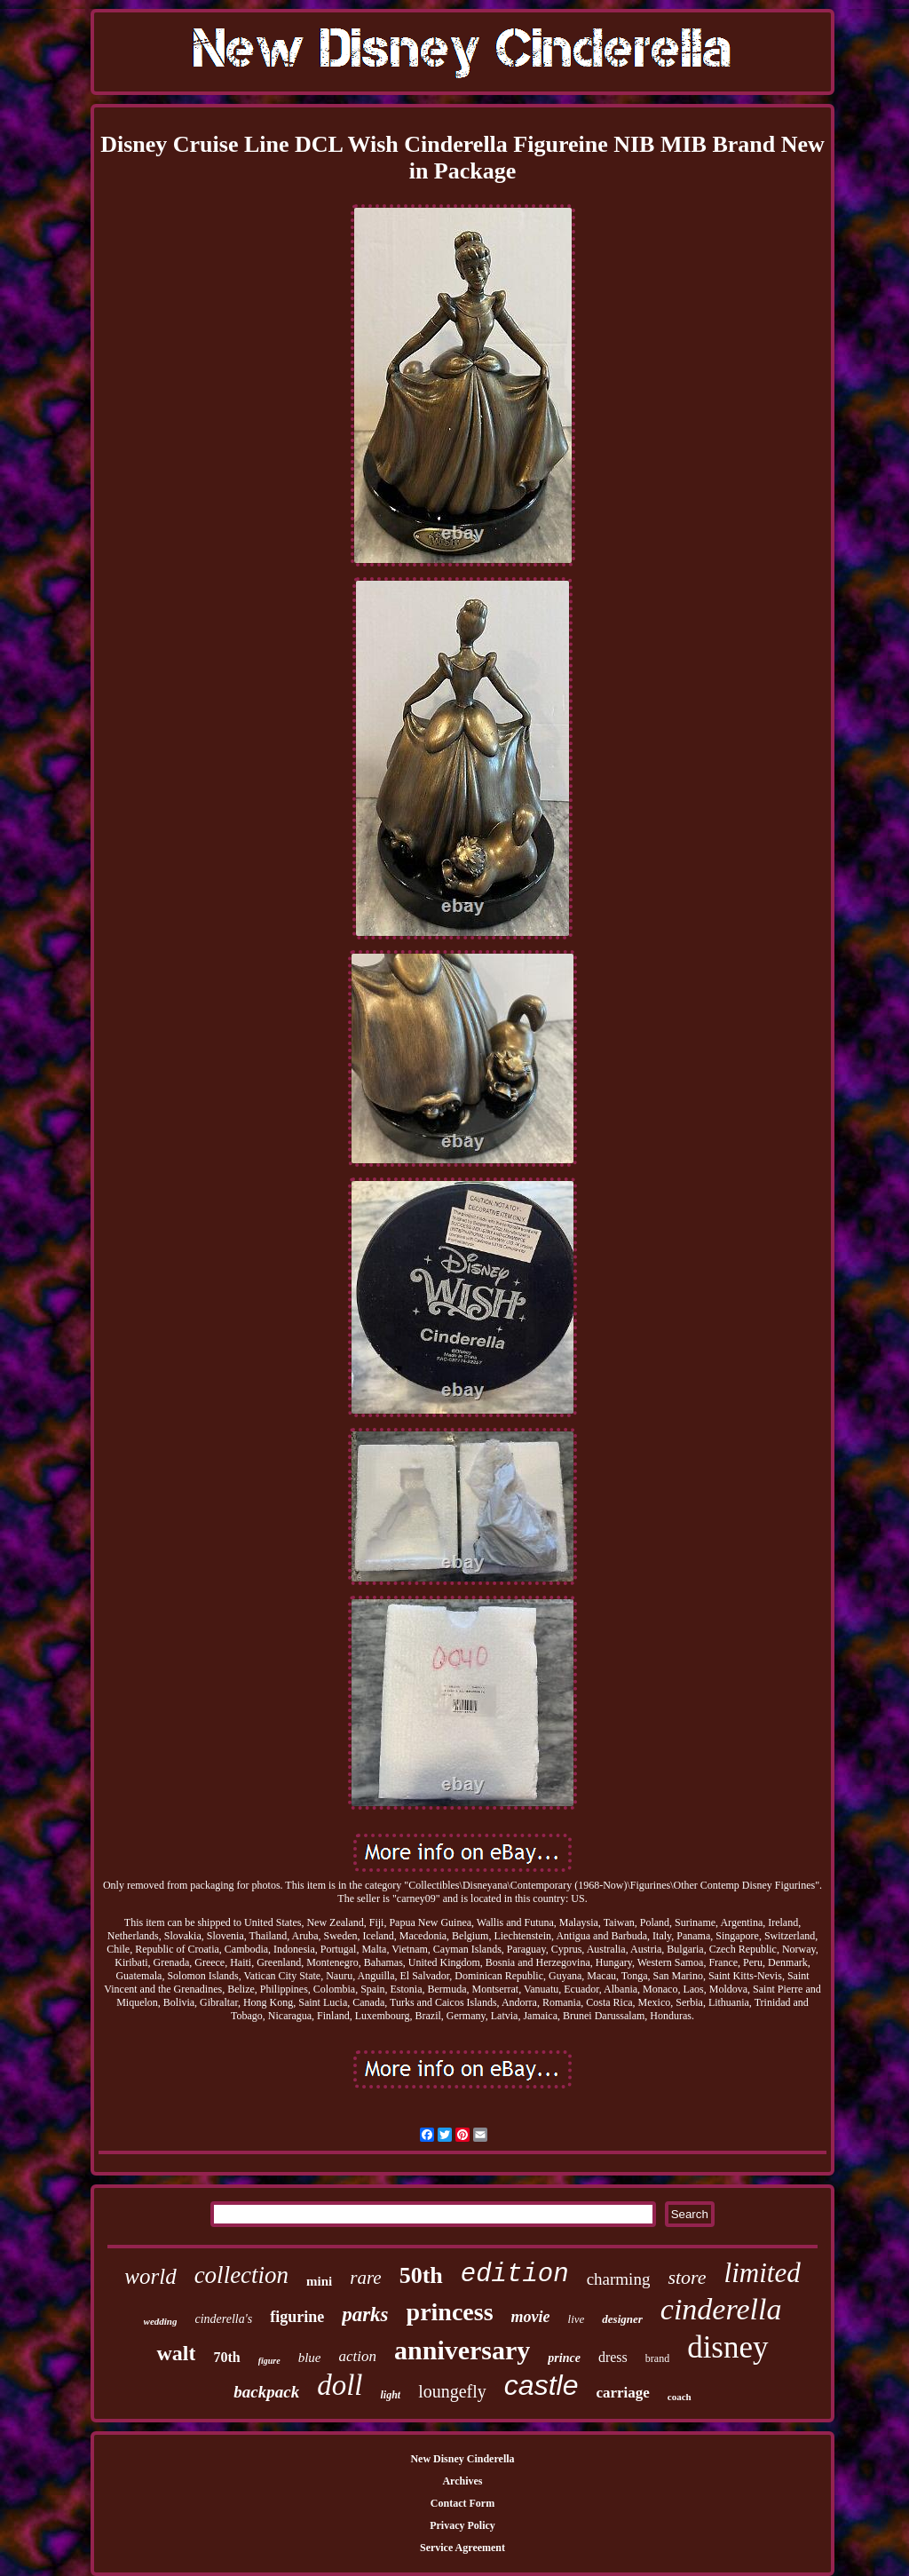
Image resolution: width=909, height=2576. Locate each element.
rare (365, 2277)
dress (613, 2357)
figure (269, 2361)
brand (657, 2358)
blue (309, 2357)
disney (727, 2347)
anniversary (462, 2350)
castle (541, 2385)
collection (241, 2275)
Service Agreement (462, 2547)
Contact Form (462, 2503)
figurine (297, 2317)
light (390, 2395)
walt (175, 2353)
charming (619, 2279)
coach (680, 2396)
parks (365, 2314)
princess (450, 2312)
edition (515, 2274)
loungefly (452, 2391)
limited (762, 2272)
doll (339, 2385)
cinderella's (223, 2319)
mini (319, 2281)
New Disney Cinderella (462, 2459)
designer (622, 2319)
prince (564, 2358)
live (576, 2319)
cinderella (721, 2309)
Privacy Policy (462, 2525)
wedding (161, 2321)
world (150, 2276)
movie (530, 2317)
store (687, 2277)
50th (421, 2275)
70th (226, 2357)
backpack (266, 2391)
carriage (622, 2392)
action (358, 2356)
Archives (462, 2481)
